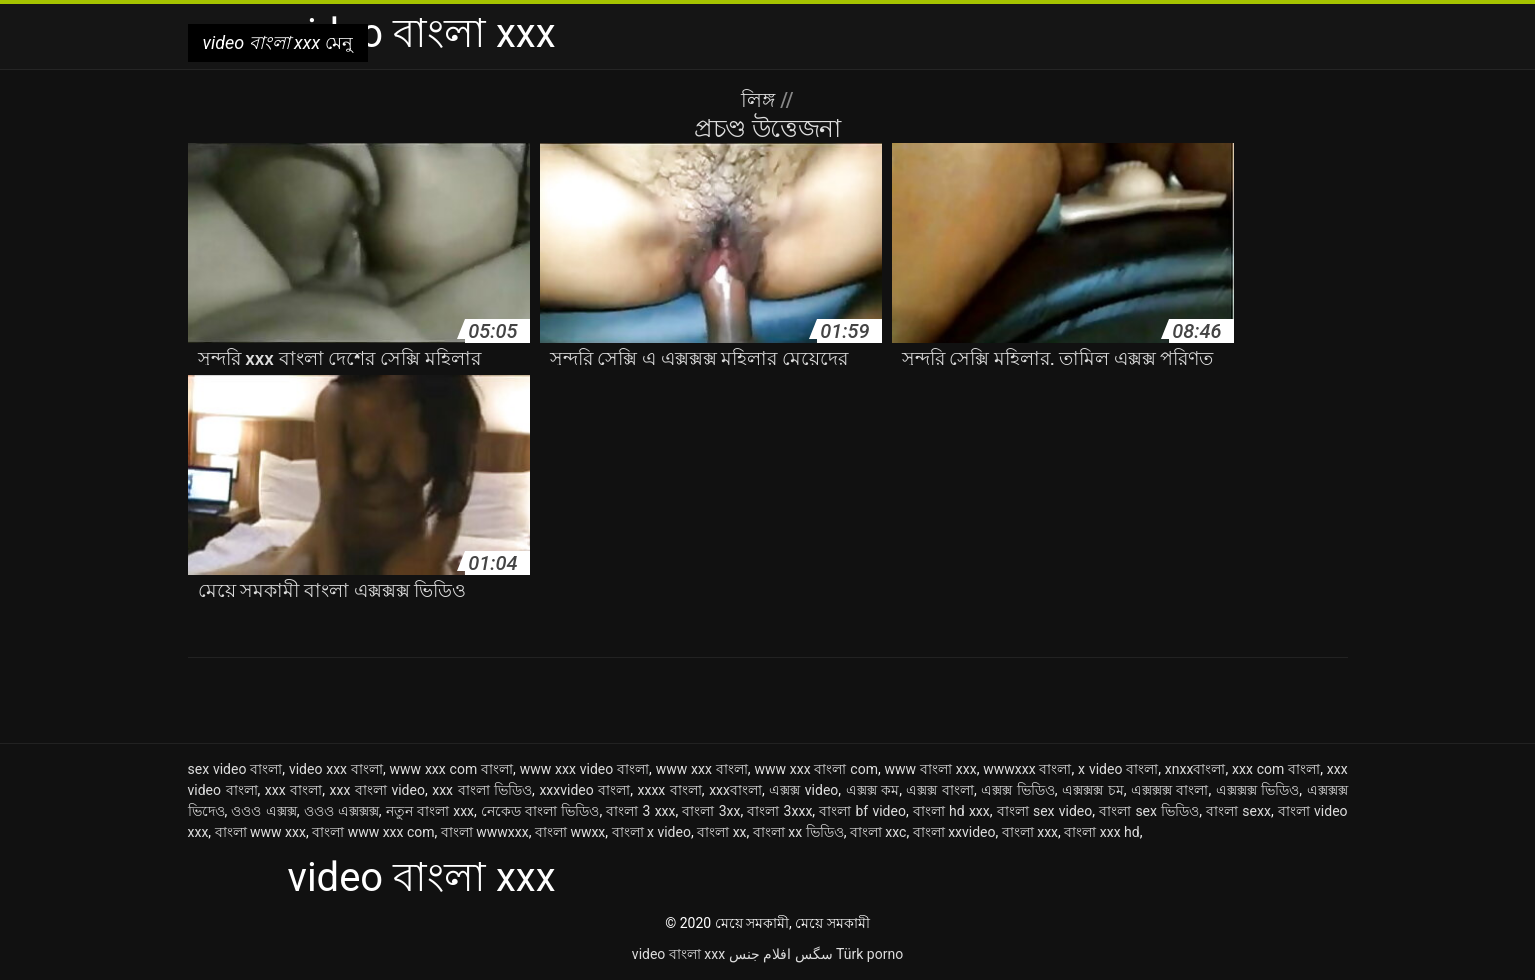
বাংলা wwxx (570, 832)
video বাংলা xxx (678, 954)
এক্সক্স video (803, 790)
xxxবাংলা (735, 790)
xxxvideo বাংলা (584, 790)
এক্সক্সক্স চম (1093, 790)
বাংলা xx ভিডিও (798, 832)
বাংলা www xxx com (373, 832)
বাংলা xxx (1030, 832)
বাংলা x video (651, 832)
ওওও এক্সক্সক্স (341, 811)
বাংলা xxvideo (954, 832)
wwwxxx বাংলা (1027, 769)
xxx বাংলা (293, 790)
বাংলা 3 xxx (640, 811)
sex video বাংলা (235, 769)
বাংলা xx (721, 832)
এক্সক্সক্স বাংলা (1170, 790)
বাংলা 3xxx (779, 811)
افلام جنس (760, 954)
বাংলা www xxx (260, 832)
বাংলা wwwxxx (485, 832)
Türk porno (869, 954)
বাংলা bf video (862, 811)
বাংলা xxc (878, 832)
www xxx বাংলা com (816, 769)
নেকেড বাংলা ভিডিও (540, 811)
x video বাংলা (1118, 769)
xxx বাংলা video (377, 790)
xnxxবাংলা (1195, 769)
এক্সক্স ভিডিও (1018, 790)
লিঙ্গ (760, 100)
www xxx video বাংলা (584, 769)
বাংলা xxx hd (1101, 832)
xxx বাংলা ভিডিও (482, 790)
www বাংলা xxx (931, 769)
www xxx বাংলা (702, 769)
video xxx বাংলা (336, 769)
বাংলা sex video (1045, 811)
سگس (814, 954)
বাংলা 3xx (711, 811)
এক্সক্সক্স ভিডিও (1258, 790)
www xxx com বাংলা (452, 769)
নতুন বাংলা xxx (430, 811)
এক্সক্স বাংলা (940, 790)
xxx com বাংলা (1276, 769)
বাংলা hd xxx (951, 811)
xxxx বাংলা (670, 790)
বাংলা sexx (1238, 811)
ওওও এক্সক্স (263, 811)
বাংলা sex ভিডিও (1149, 811)
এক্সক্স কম (873, 790)
